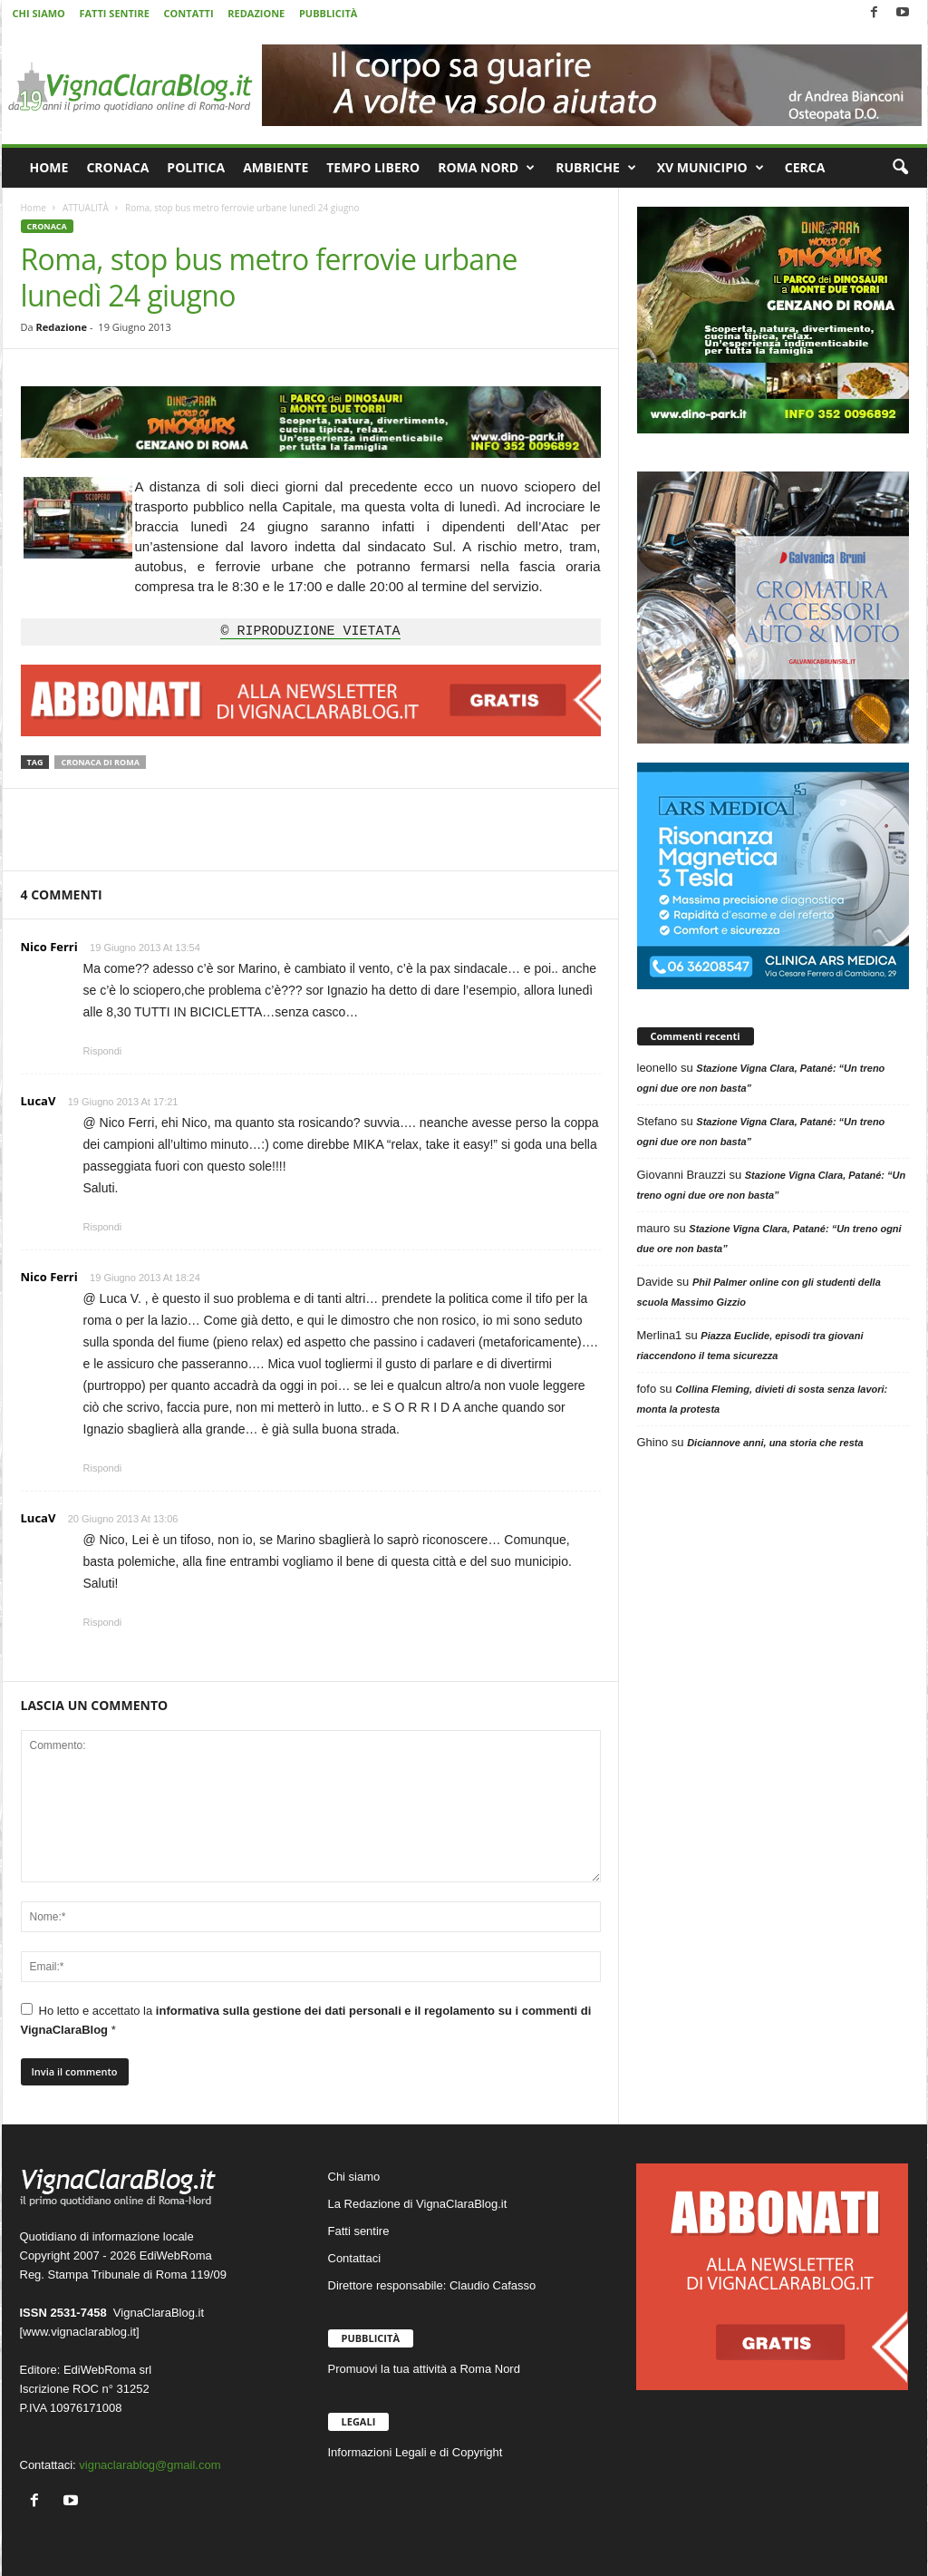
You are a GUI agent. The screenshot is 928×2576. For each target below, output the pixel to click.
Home (33, 207)
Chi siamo (354, 2176)
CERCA (805, 167)
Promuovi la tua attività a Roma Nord (424, 2369)
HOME (49, 167)
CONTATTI (189, 13)
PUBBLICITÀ (328, 13)
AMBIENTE (275, 167)
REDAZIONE (256, 13)
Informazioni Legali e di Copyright (415, 2452)
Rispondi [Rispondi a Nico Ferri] (102, 1050)
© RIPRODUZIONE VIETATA (310, 632)
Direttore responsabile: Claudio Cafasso (432, 2285)
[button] (900, 168)
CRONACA (117, 167)
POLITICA (196, 167)
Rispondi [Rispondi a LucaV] (102, 1226)
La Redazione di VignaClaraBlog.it (418, 2204)
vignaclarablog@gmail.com (149, 2465)
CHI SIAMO (39, 13)
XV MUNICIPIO (710, 168)
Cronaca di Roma (100, 762)
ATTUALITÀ (86, 207)
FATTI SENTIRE (114, 13)
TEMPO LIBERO (373, 167)
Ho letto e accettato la (306, 2019)
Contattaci (355, 2258)
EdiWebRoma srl (107, 2370)
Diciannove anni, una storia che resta (775, 1442)
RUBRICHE (596, 168)
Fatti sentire (359, 2231)
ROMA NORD (486, 168)
